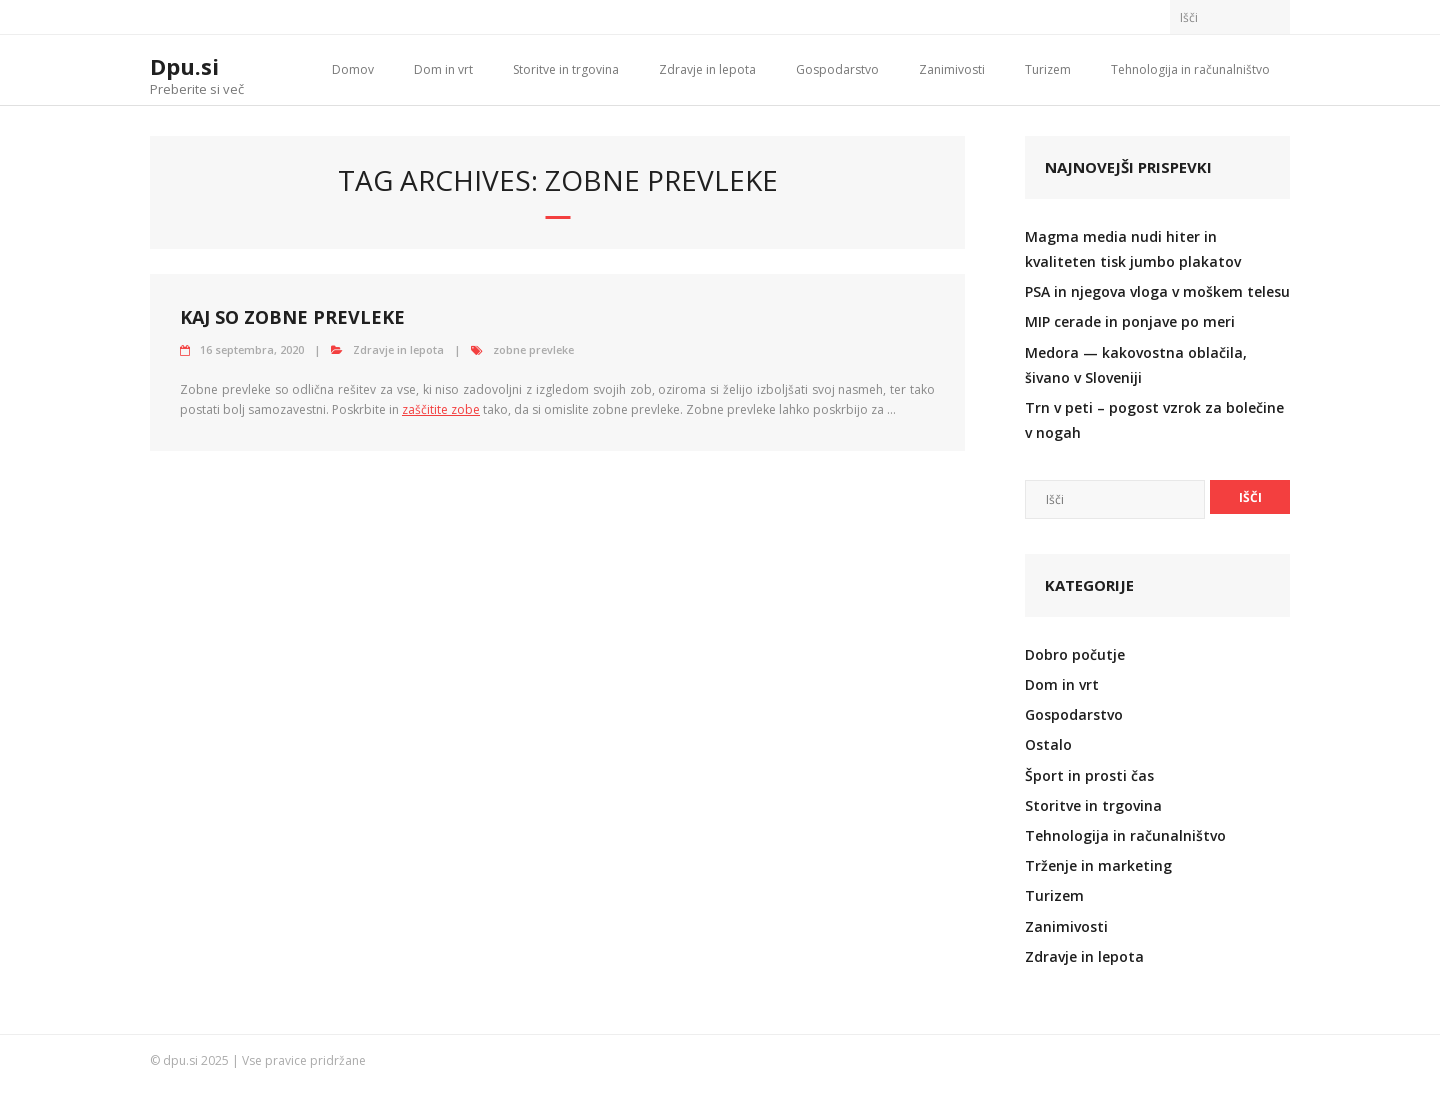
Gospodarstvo (837, 69)
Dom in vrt (443, 69)
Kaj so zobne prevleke (292, 317)
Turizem (1048, 69)
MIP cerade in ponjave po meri (1130, 321)
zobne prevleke (533, 349)
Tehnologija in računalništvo (1190, 69)
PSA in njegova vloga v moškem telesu (1157, 291)
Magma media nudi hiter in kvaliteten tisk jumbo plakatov (1133, 249)
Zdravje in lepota (707, 69)
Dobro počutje (1075, 654)
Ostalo (1048, 744)
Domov (353, 69)
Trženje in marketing (1098, 865)
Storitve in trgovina (566, 69)
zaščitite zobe (441, 409)
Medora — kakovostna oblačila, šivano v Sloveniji (1136, 365)
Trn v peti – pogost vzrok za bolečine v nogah (1154, 420)
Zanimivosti (952, 69)
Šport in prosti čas (1089, 775)
